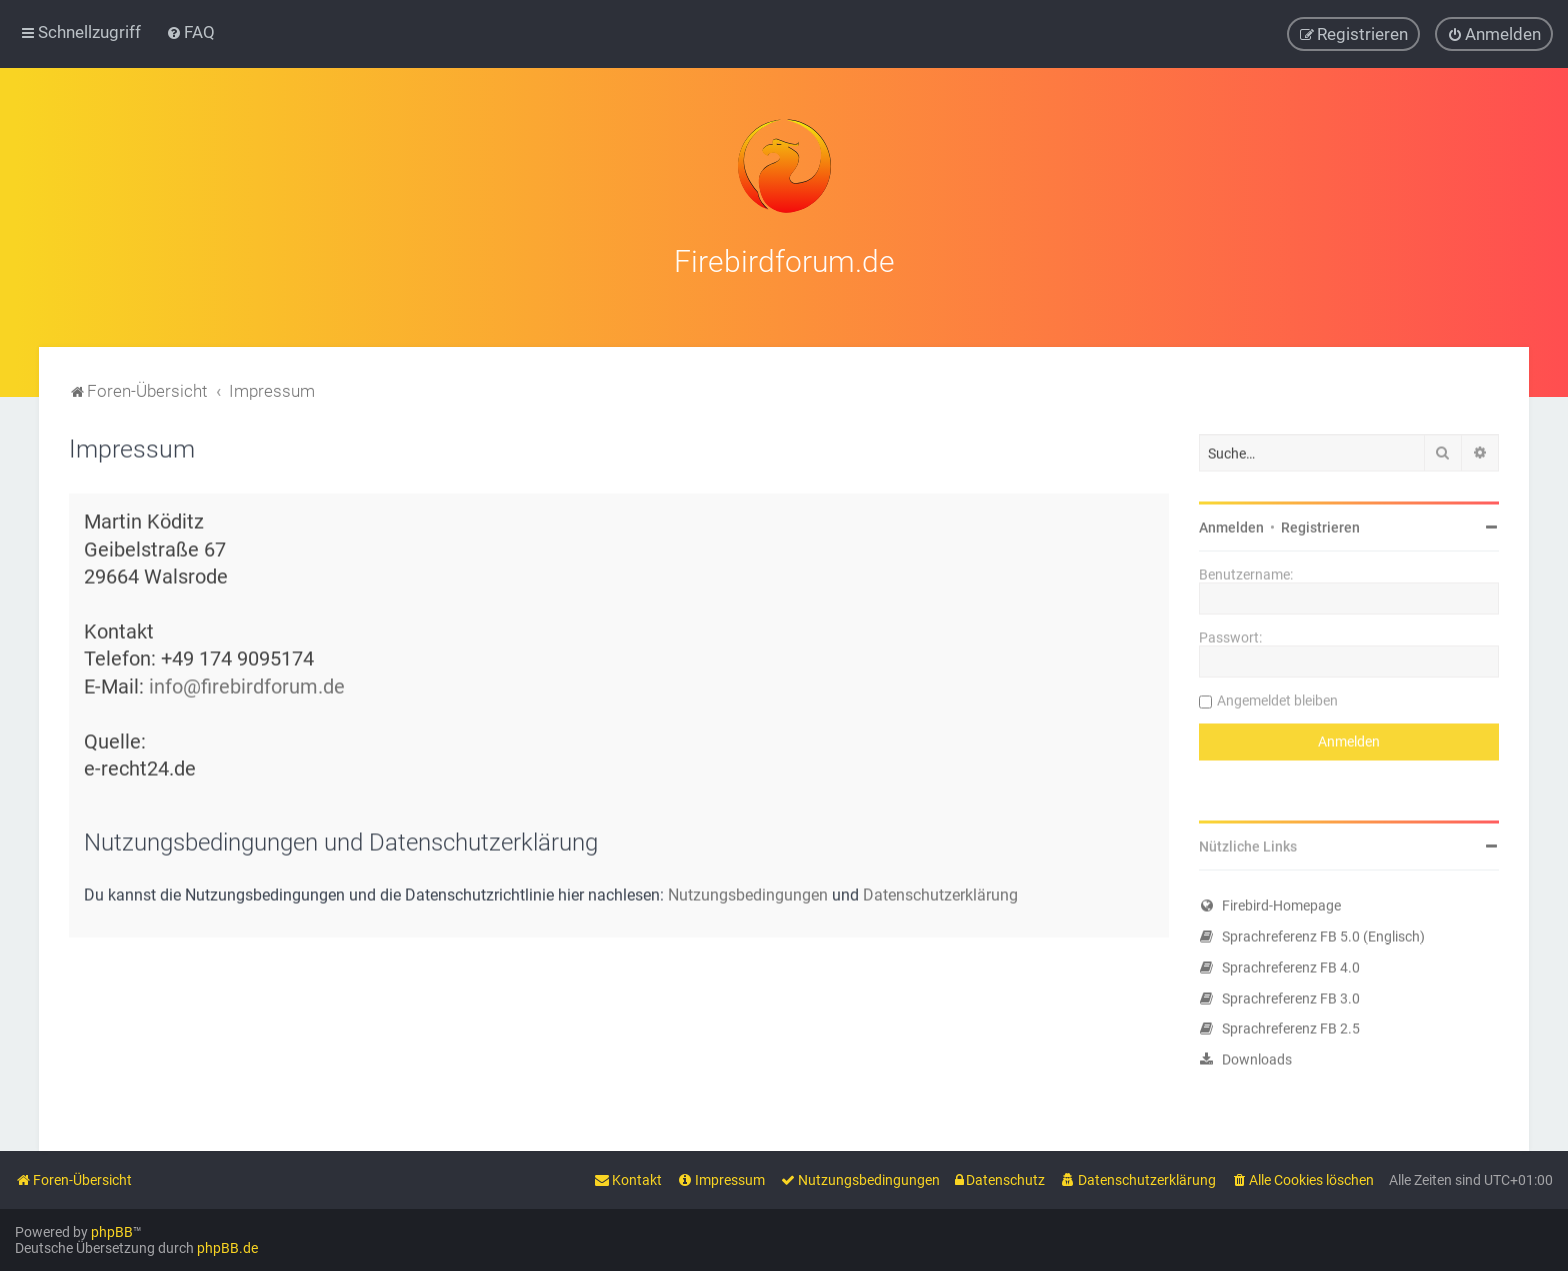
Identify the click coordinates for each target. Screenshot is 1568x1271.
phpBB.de (227, 1248)
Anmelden (1231, 525)
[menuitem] (190, 32)
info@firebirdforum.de (247, 684)
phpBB (112, 1232)
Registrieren (1320, 525)
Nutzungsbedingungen (748, 892)
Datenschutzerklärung (940, 892)
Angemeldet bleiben (1277, 698)
